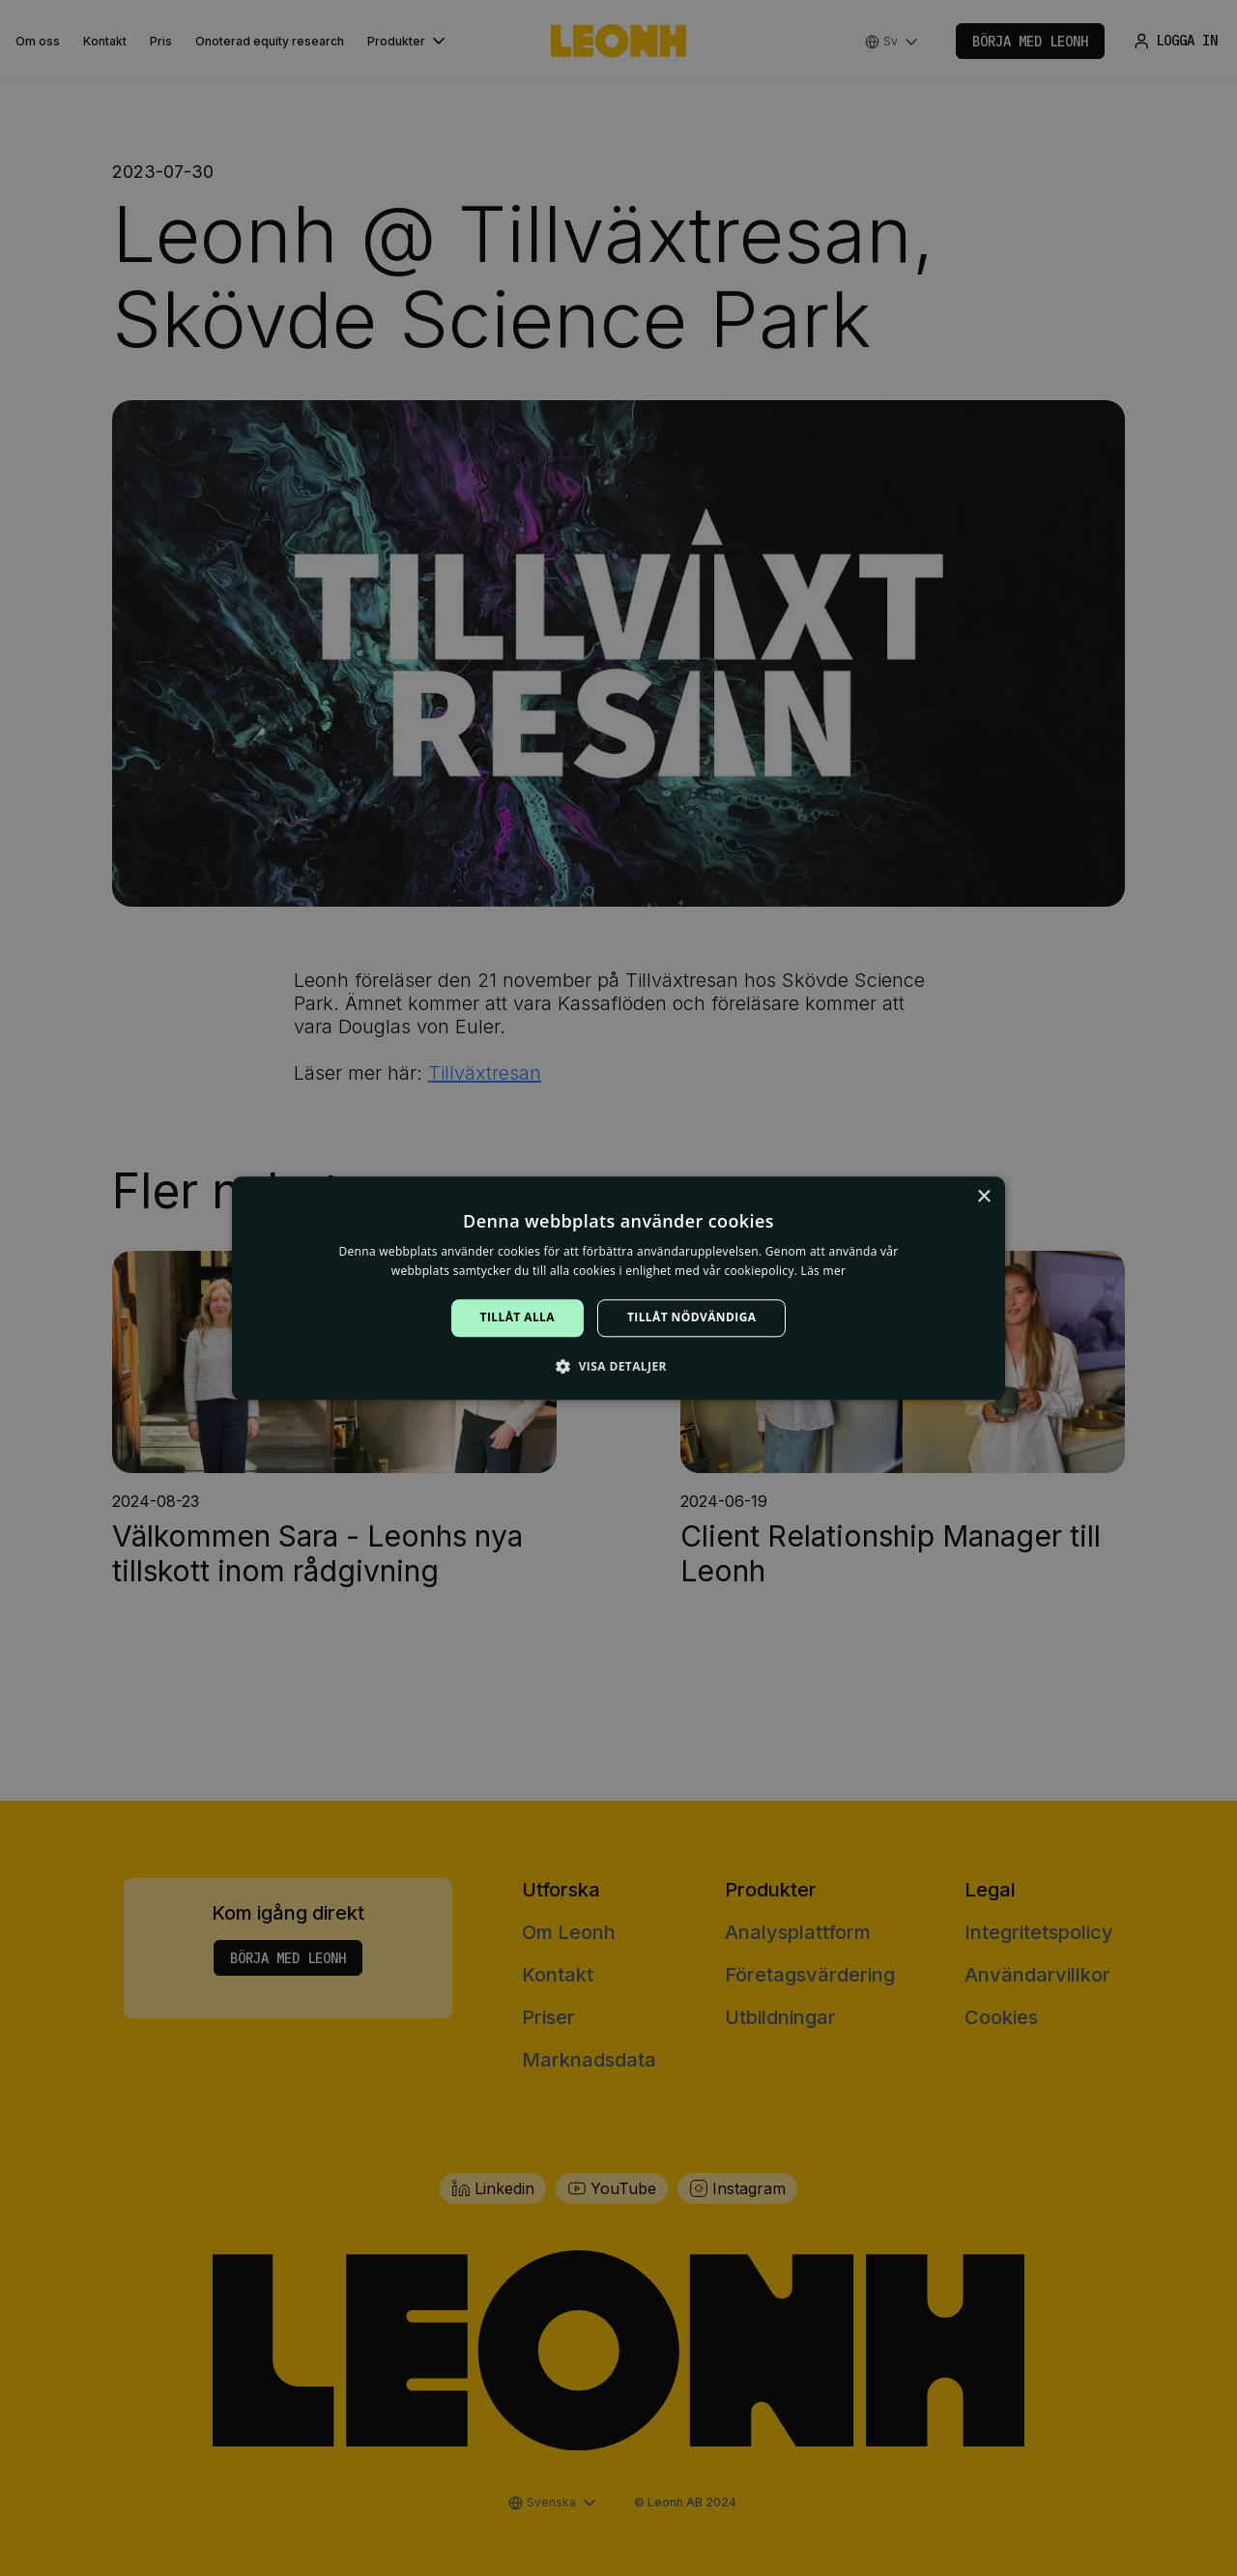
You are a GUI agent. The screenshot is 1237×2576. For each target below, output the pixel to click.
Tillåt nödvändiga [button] (691, 1318)
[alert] (618, 1288)
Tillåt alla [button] (517, 1318)
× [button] (983, 1197)
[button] (618, 1365)
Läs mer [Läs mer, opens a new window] (824, 1270)
